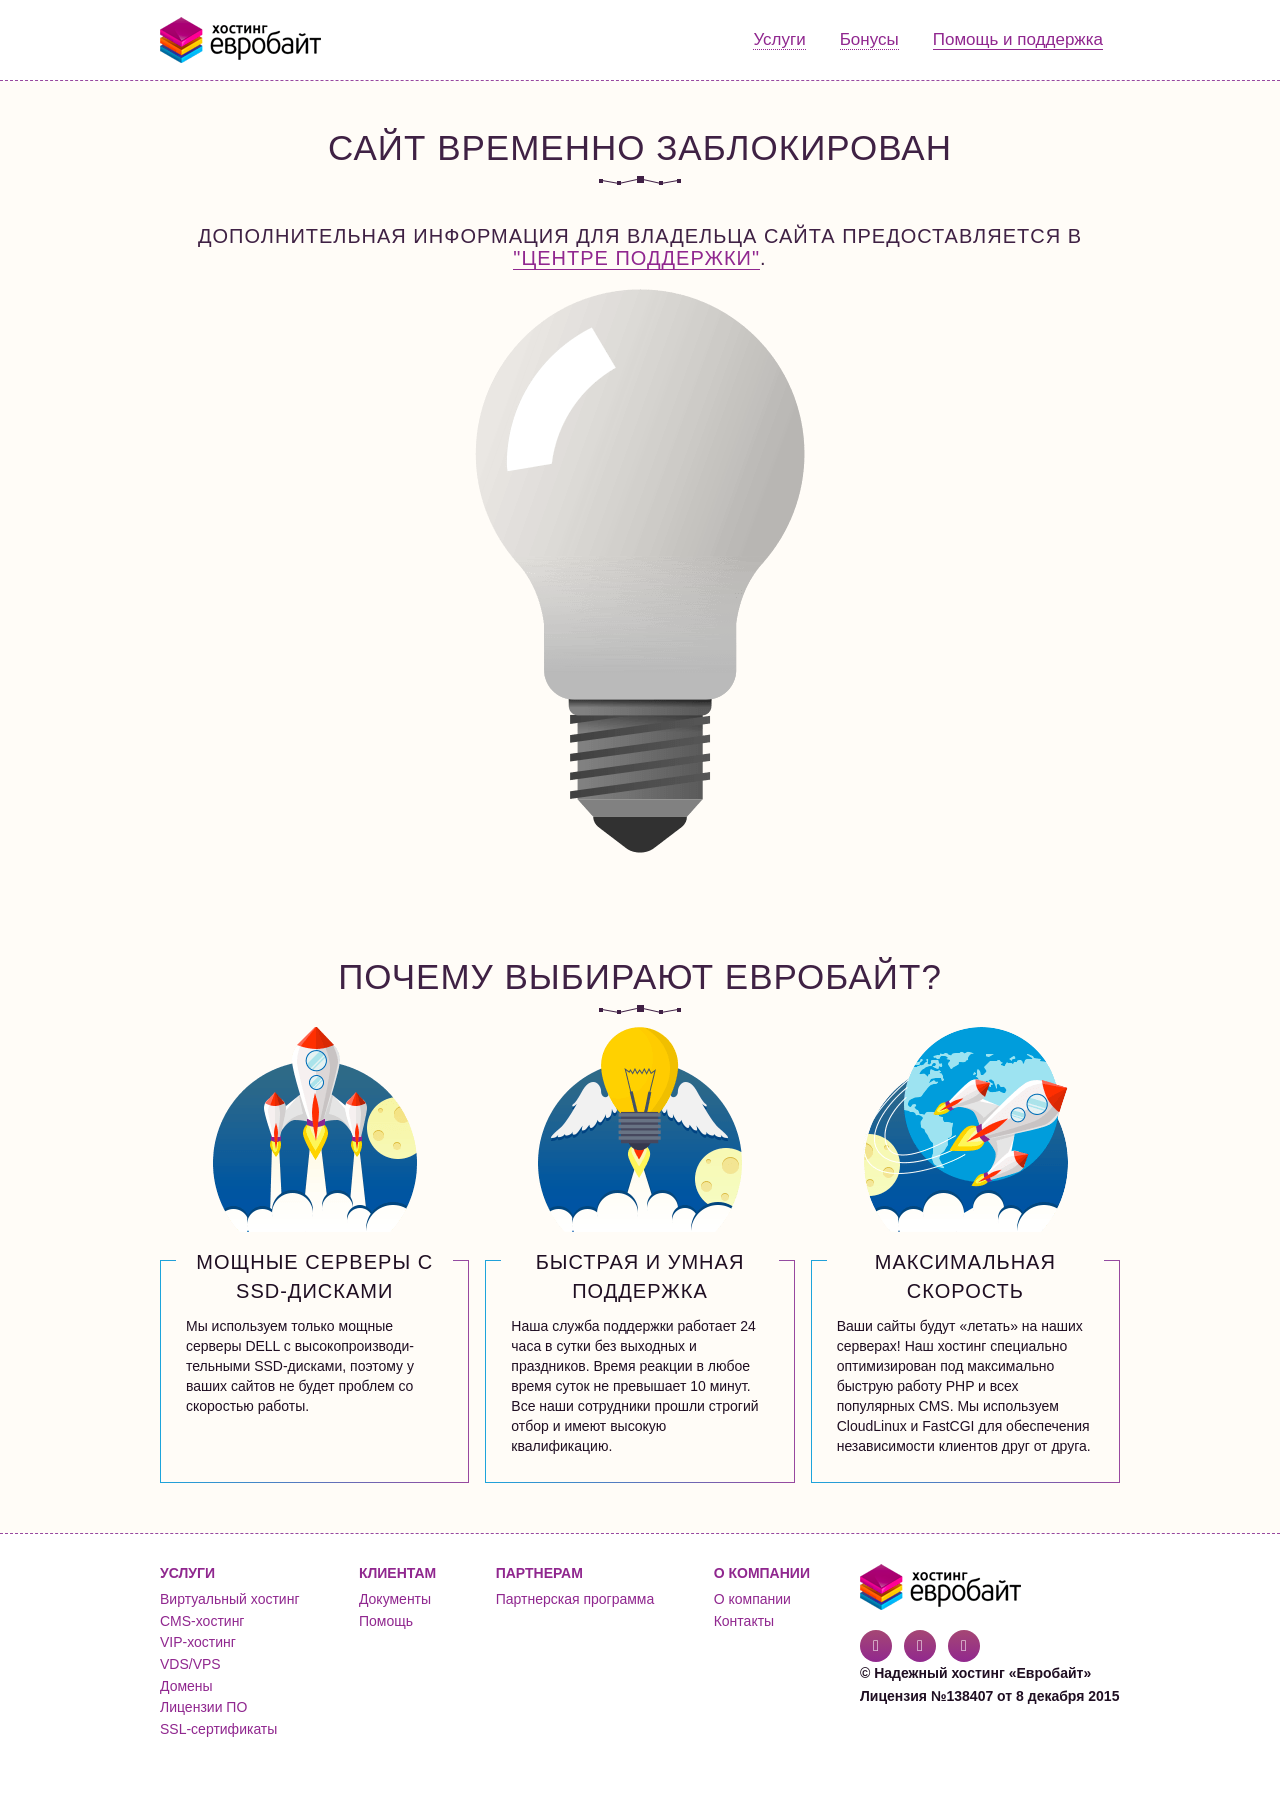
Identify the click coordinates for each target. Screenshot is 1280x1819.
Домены (186, 1686)
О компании (752, 1599)
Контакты (744, 1621)
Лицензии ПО (203, 1707)
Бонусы (869, 39)
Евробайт (241, 40)
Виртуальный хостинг (230, 1599)
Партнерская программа (575, 1599)
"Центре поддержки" (636, 258)
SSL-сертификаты (218, 1729)
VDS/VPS (190, 1664)
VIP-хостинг (198, 1642)
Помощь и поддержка (1018, 39)
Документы (395, 1599)
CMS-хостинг (202, 1621)
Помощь (386, 1621)
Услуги (779, 39)
